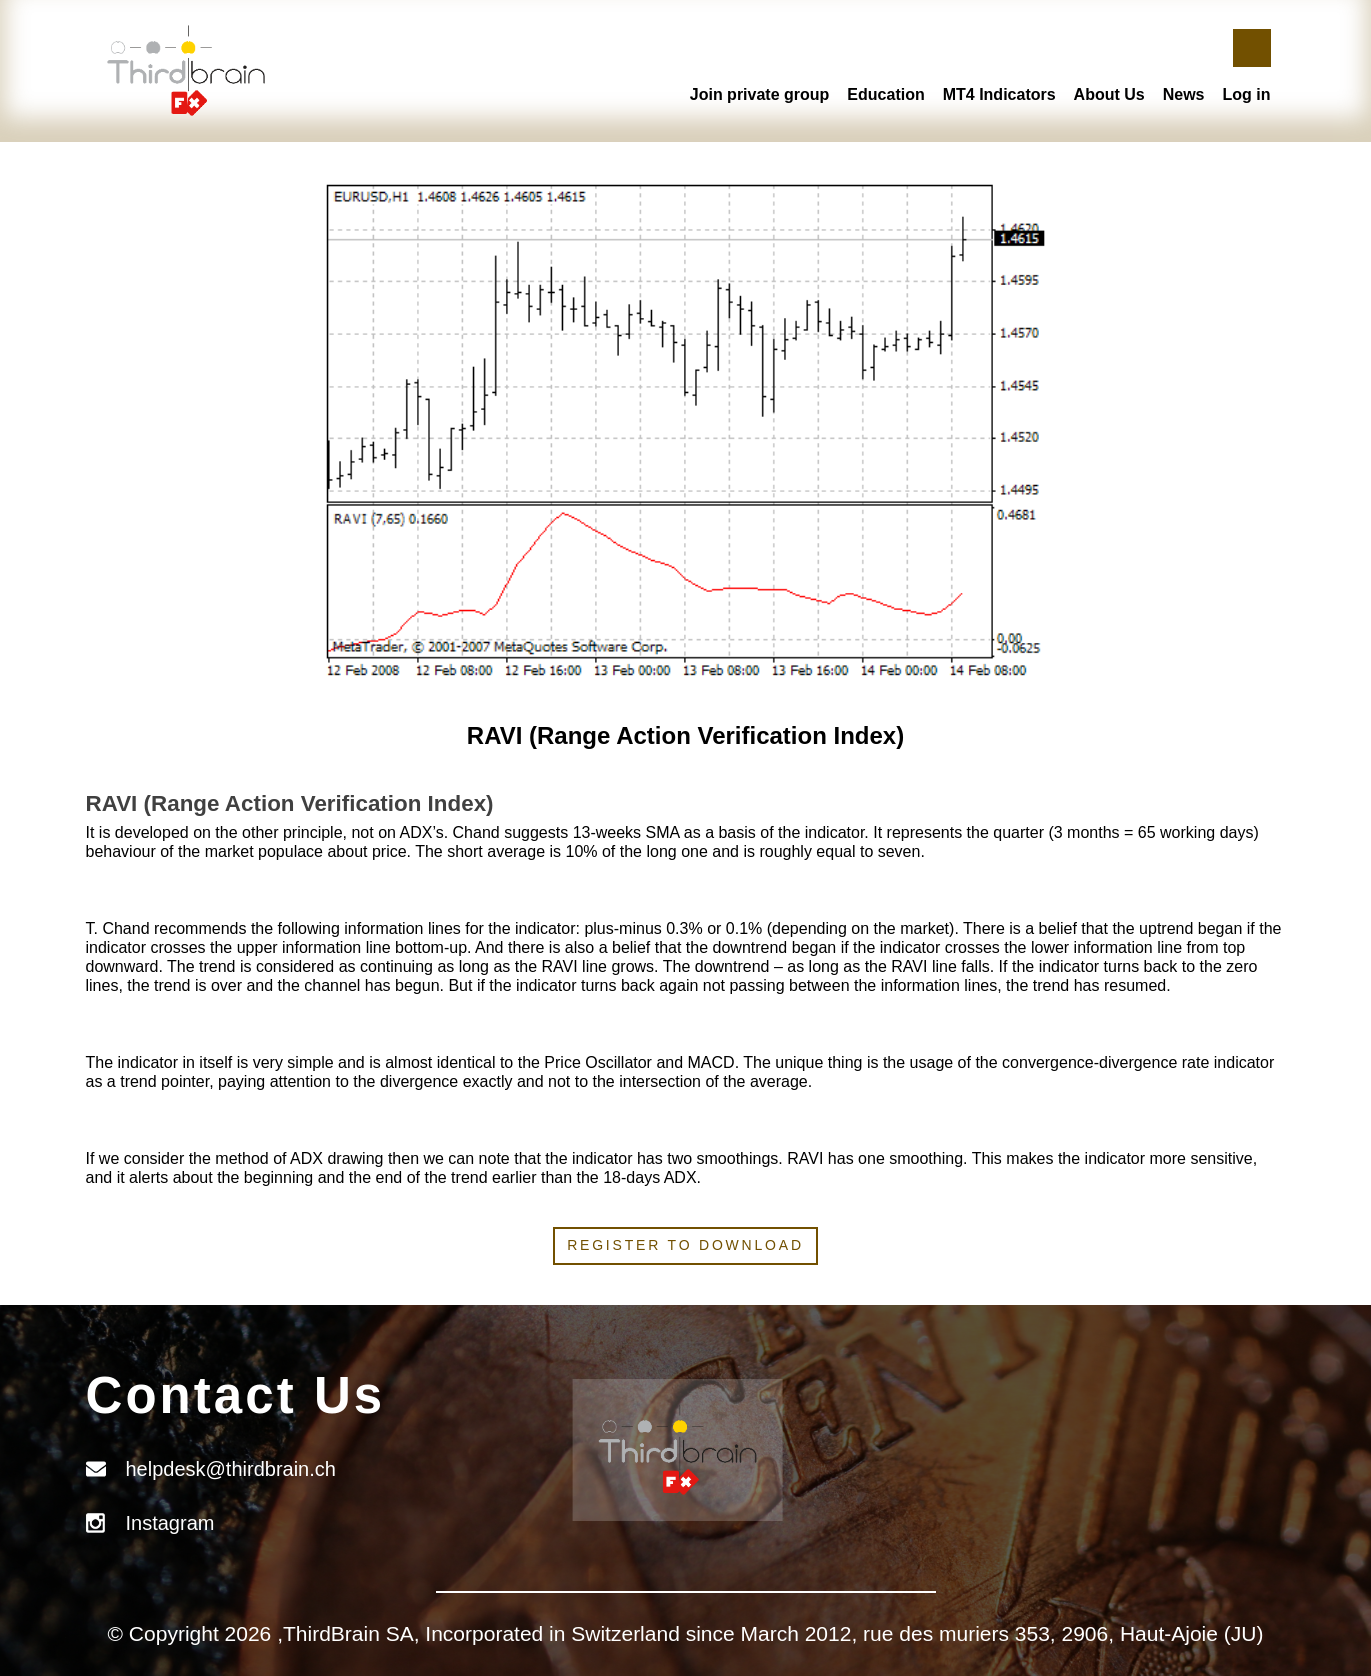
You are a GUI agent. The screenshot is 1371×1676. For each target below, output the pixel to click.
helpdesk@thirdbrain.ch (231, 1469)
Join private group (760, 94)
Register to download (685, 1245)
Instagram (170, 1523)
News (1184, 94)
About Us (1109, 94)
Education (885, 94)
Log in (1247, 94)
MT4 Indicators (999, 94)
